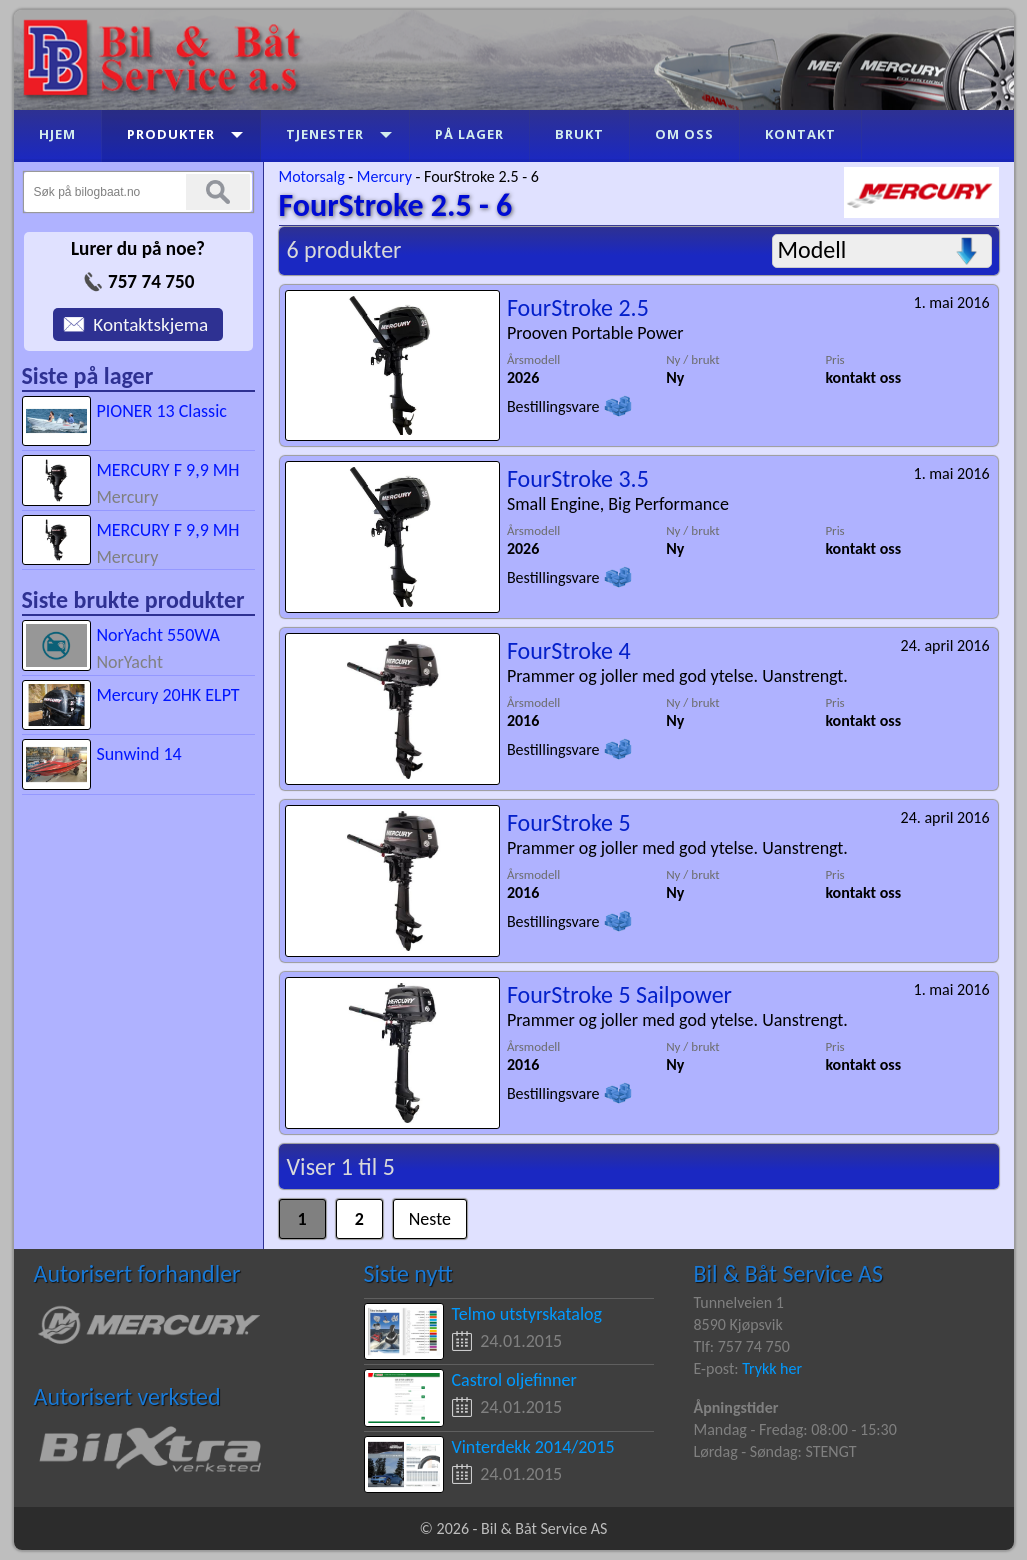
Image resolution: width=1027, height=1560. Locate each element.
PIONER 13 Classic (161, 411)
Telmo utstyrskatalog (527, 1314)
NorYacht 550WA (158, 635)
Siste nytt (408, 1273)
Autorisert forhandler (137, 1273)
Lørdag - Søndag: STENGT (775, 1451)
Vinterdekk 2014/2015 (533, 1447)
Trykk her (772, 1368)
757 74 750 (151, 281)
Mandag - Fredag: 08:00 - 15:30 (795, 1429)
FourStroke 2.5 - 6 (481, 176)
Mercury (384, 176)
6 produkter (344, 249)
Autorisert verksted (127, 1396)
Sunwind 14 (138, 754)
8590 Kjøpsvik (738, 1324)
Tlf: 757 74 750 (742, 1346)
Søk (218, 192)
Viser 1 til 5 (341, 1166)
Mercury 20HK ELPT (167, 695)
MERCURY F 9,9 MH (167, 470)
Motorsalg (312, 176)
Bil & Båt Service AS (788, 1273)
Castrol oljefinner (514, 1380)
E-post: (718, 1368)
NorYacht (129, 662)
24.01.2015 (521, 1341)
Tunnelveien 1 (739, 1302)
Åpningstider (736, 1407)
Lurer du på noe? (138, 248)
